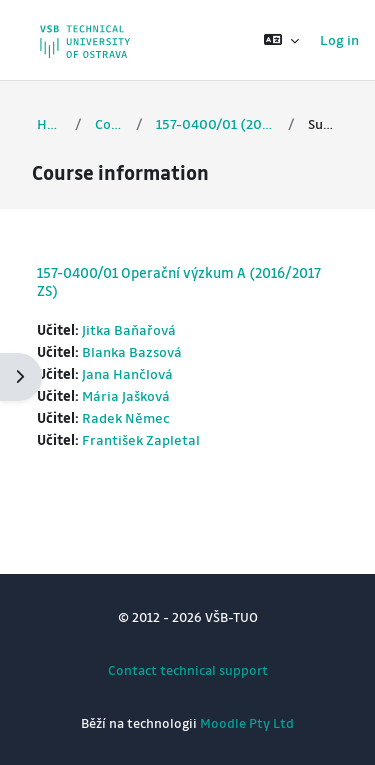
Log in (339, 39)
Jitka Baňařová (129, 329)
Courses (109, 123)
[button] (281, 40)
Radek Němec (126, 417)
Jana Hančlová (127, 373)
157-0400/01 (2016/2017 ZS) (215, 123)
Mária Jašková (126, 395)
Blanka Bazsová (132, 351)
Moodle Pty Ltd (247, 722)
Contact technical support (188, 669)
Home (49, 123)
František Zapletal (141, 439)
